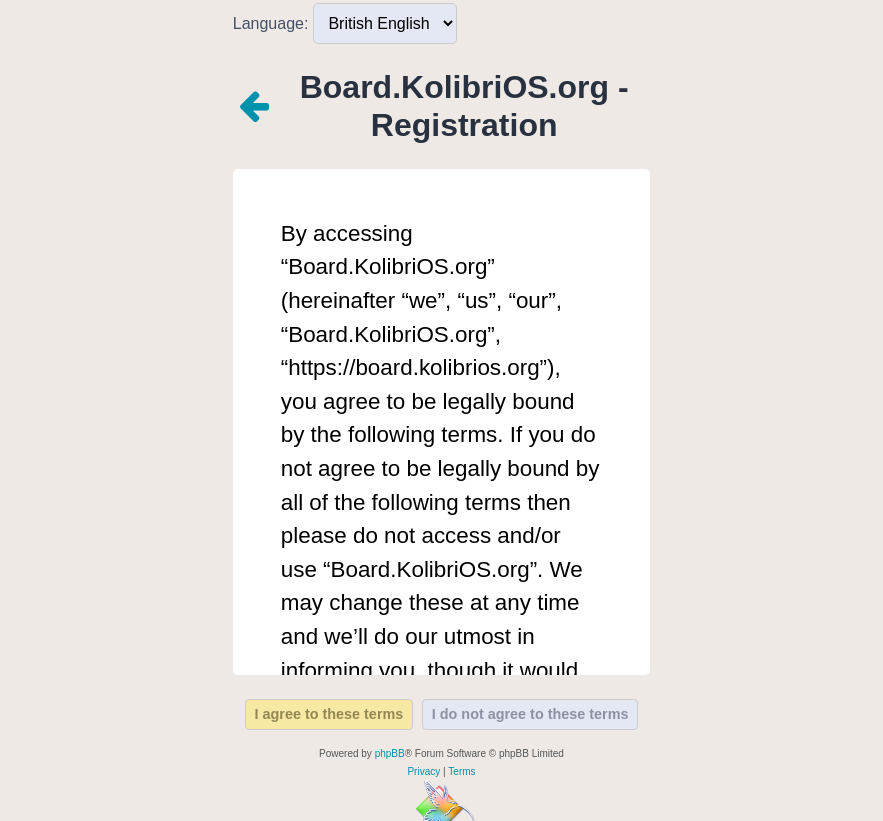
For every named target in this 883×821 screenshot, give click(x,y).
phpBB (390, 753)
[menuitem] (423, 772)
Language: (271, 23)
